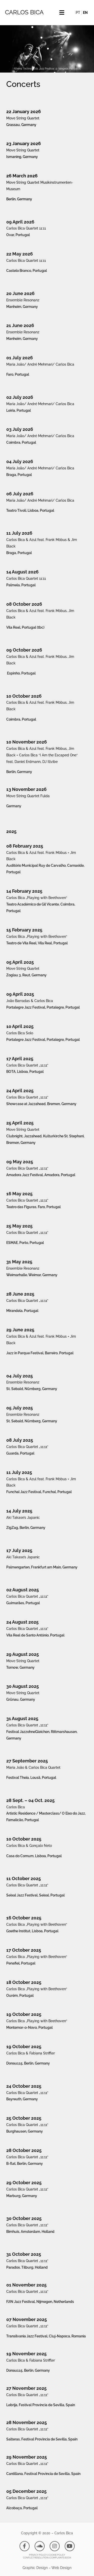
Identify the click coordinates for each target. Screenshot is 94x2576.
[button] (61, 11)
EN (85, 12)
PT (78, 12)
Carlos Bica (24, 11)
